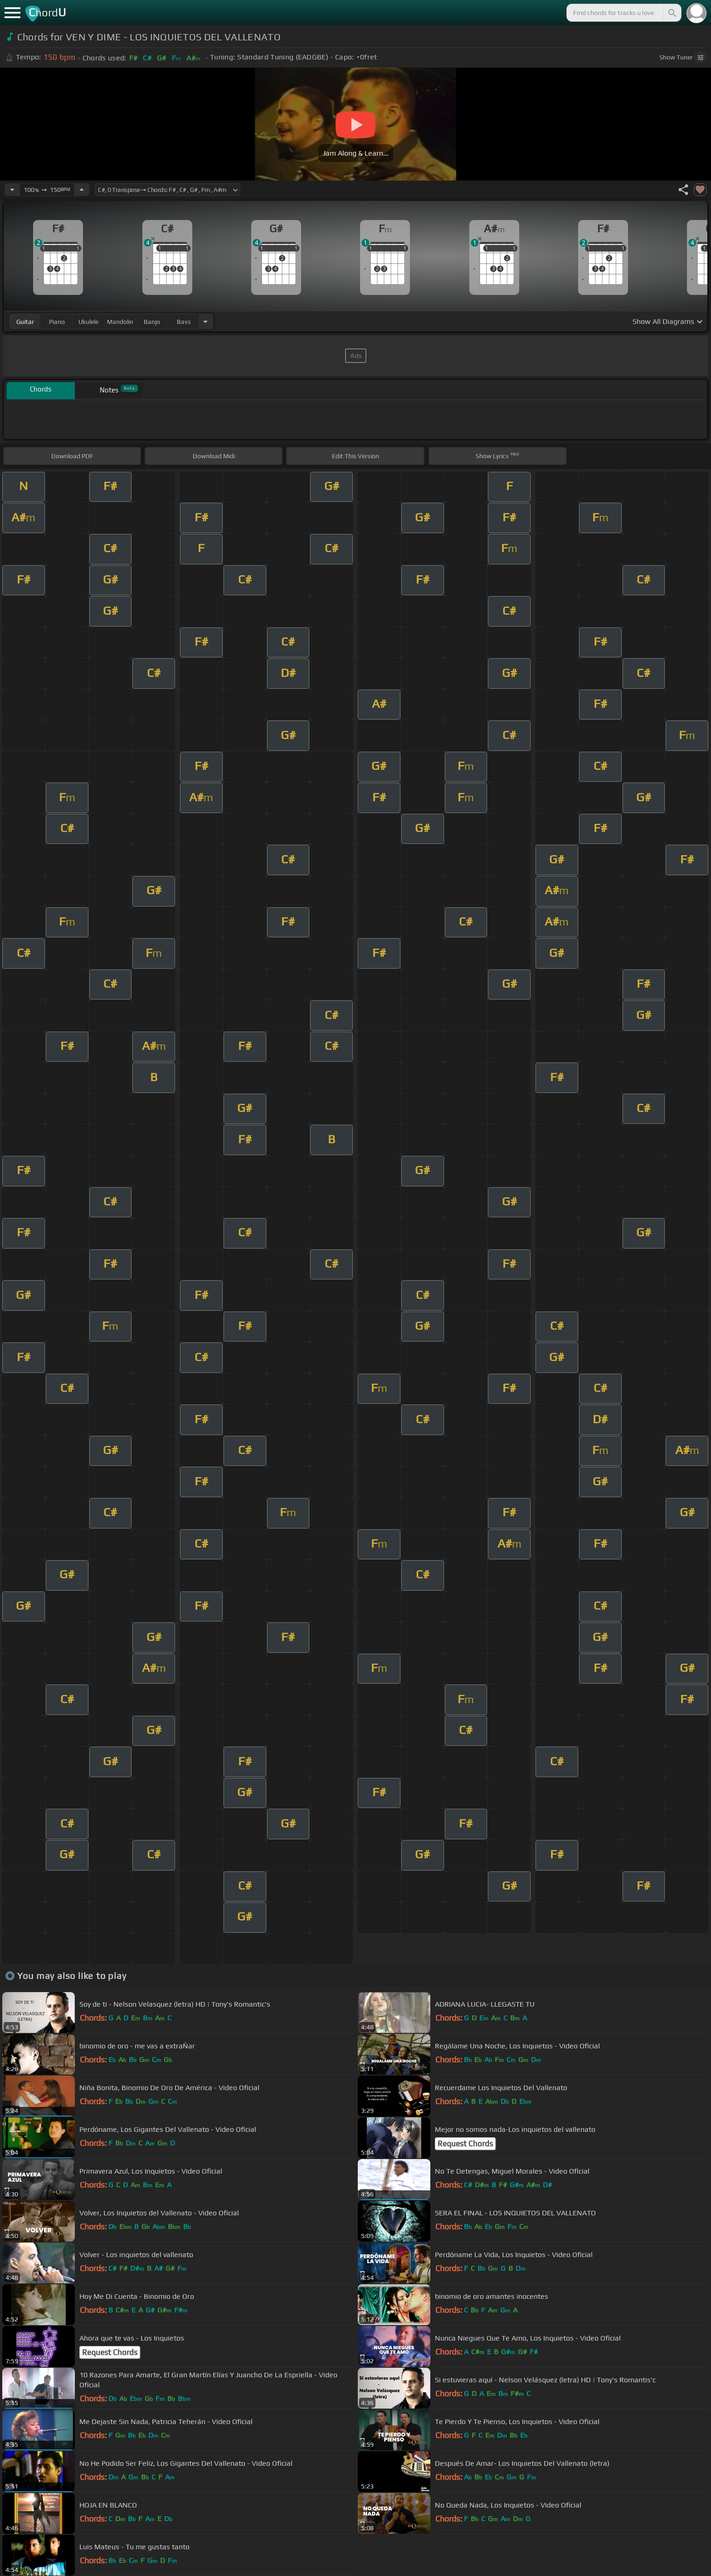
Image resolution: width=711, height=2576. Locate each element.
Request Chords (465, 2143)
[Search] (671, 13)
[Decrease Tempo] (12, 189)
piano (57, 321)
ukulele (88, 321)
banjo (152, 321)
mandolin (120, 321)
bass (184, 321)
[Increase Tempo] (81, 189)
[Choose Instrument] (205, 321)
